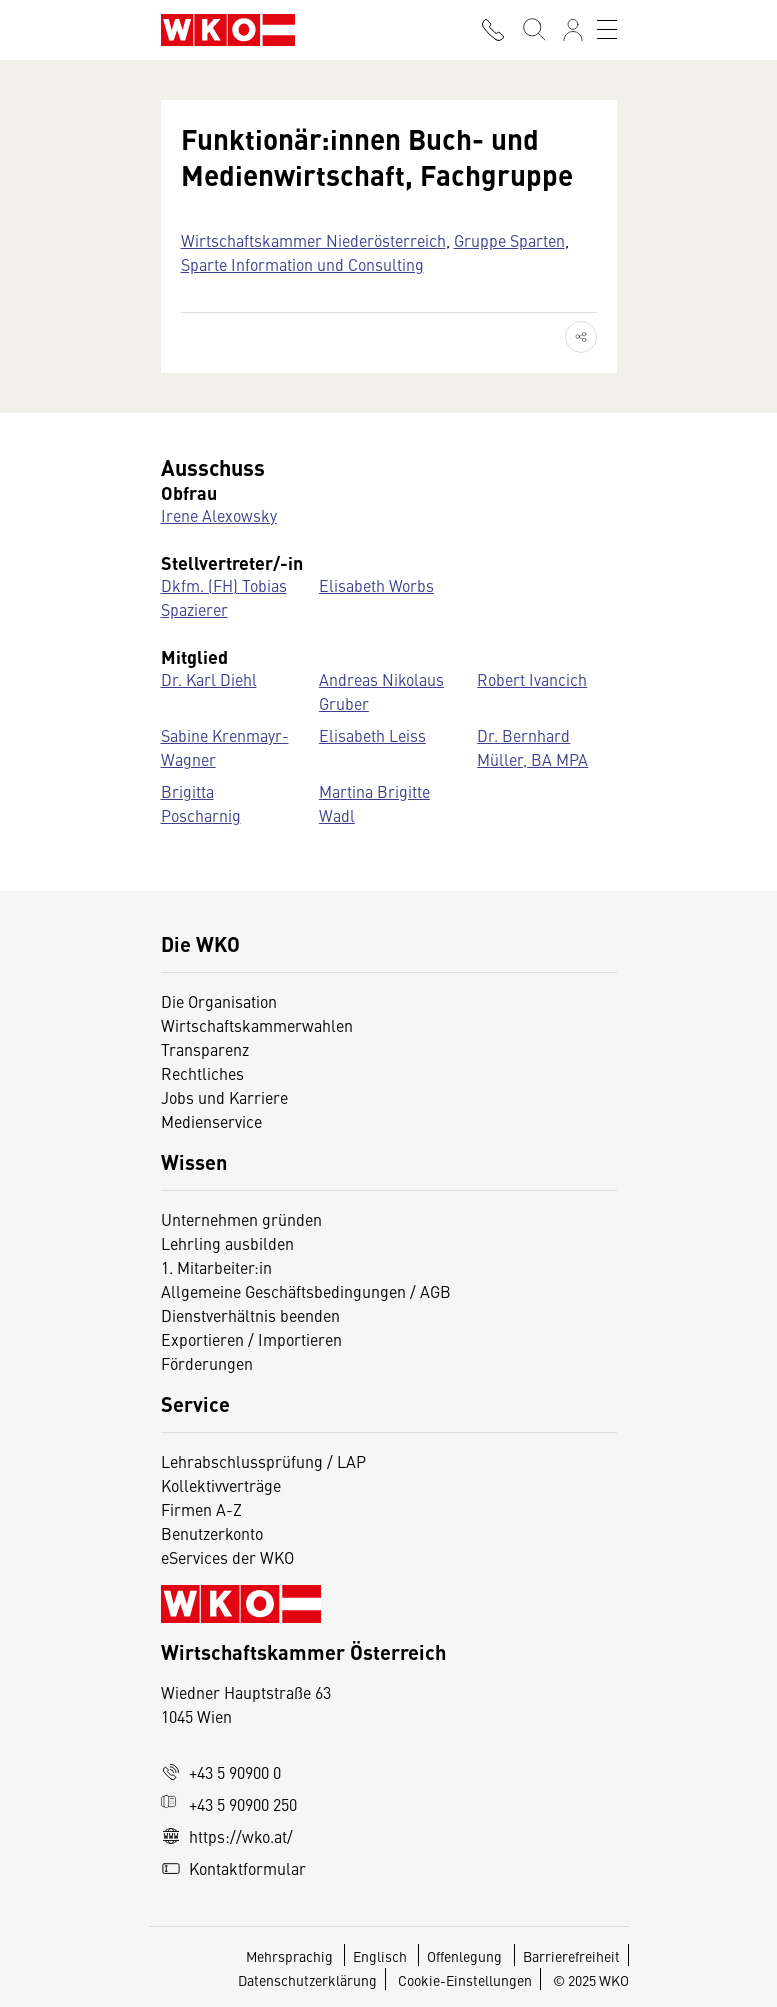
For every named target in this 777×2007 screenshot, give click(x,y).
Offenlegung (464, 1956)
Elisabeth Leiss (372, 735)
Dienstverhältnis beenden (250, 1315)
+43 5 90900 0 (221, 1772)
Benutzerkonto (212, 1533)
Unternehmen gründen (241, 1219)
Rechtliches (202, 1073)
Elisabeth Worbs (376, 585)
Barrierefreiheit (571, 1956)
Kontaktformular (233, 1868)
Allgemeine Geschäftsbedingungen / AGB (306, 1291)
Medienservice (211, 1121)
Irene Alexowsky (219, 515)
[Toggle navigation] (607, 30)
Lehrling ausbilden (227, 1243)
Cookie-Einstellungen (465, 1980)
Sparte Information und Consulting (302, 264)
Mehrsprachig (291, 1956)
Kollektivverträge (221, 1485)
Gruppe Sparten (509, 240)
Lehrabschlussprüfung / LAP (263, 1461)
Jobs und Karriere (224, 1097)
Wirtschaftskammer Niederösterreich (313, 240)
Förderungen (207, 1363)
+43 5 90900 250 (229, 1804)
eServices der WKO (227, 1557)
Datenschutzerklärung (307, 1980)
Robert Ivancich (532, 679)
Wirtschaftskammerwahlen (257, 1025)
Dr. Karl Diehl (209, 679)
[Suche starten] (533, 30)
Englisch (381, 1956)
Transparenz (205, 1049)
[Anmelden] (573, 30)
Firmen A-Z (201, 1509)
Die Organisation (219, 1001)
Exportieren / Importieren (251, 1339)
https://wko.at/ (227, 1836)
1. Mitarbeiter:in (216, 1267)
